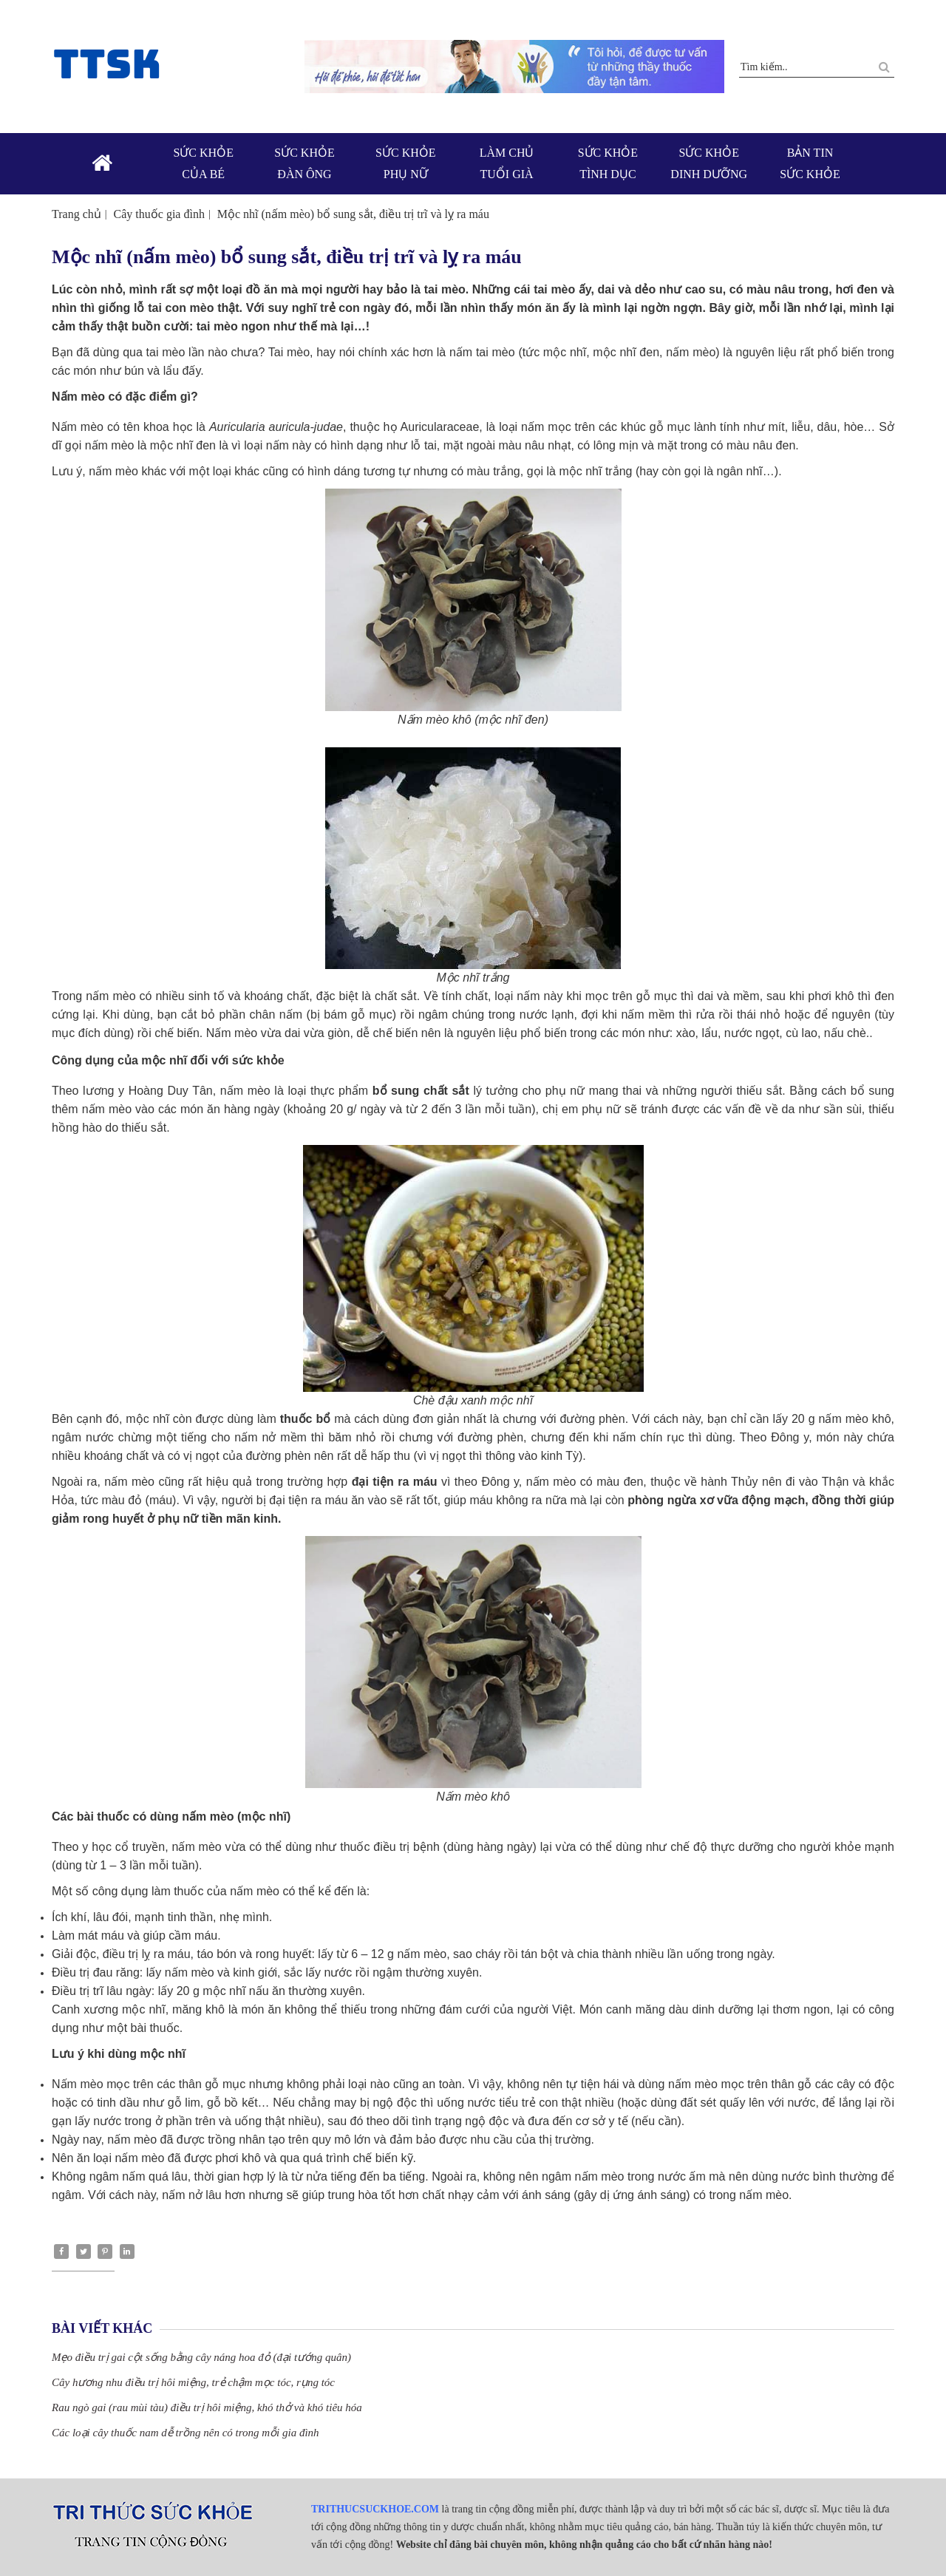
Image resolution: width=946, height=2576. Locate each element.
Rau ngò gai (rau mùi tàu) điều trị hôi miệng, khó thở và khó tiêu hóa (207, 2407)
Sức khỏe (203, 164)
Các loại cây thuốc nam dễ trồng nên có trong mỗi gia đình (185, 2433)
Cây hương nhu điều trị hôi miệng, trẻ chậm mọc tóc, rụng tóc (193, 2382)
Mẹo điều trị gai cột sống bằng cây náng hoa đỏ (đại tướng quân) (201, 2357)
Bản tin (810, 164)
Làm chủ (506, 164)
